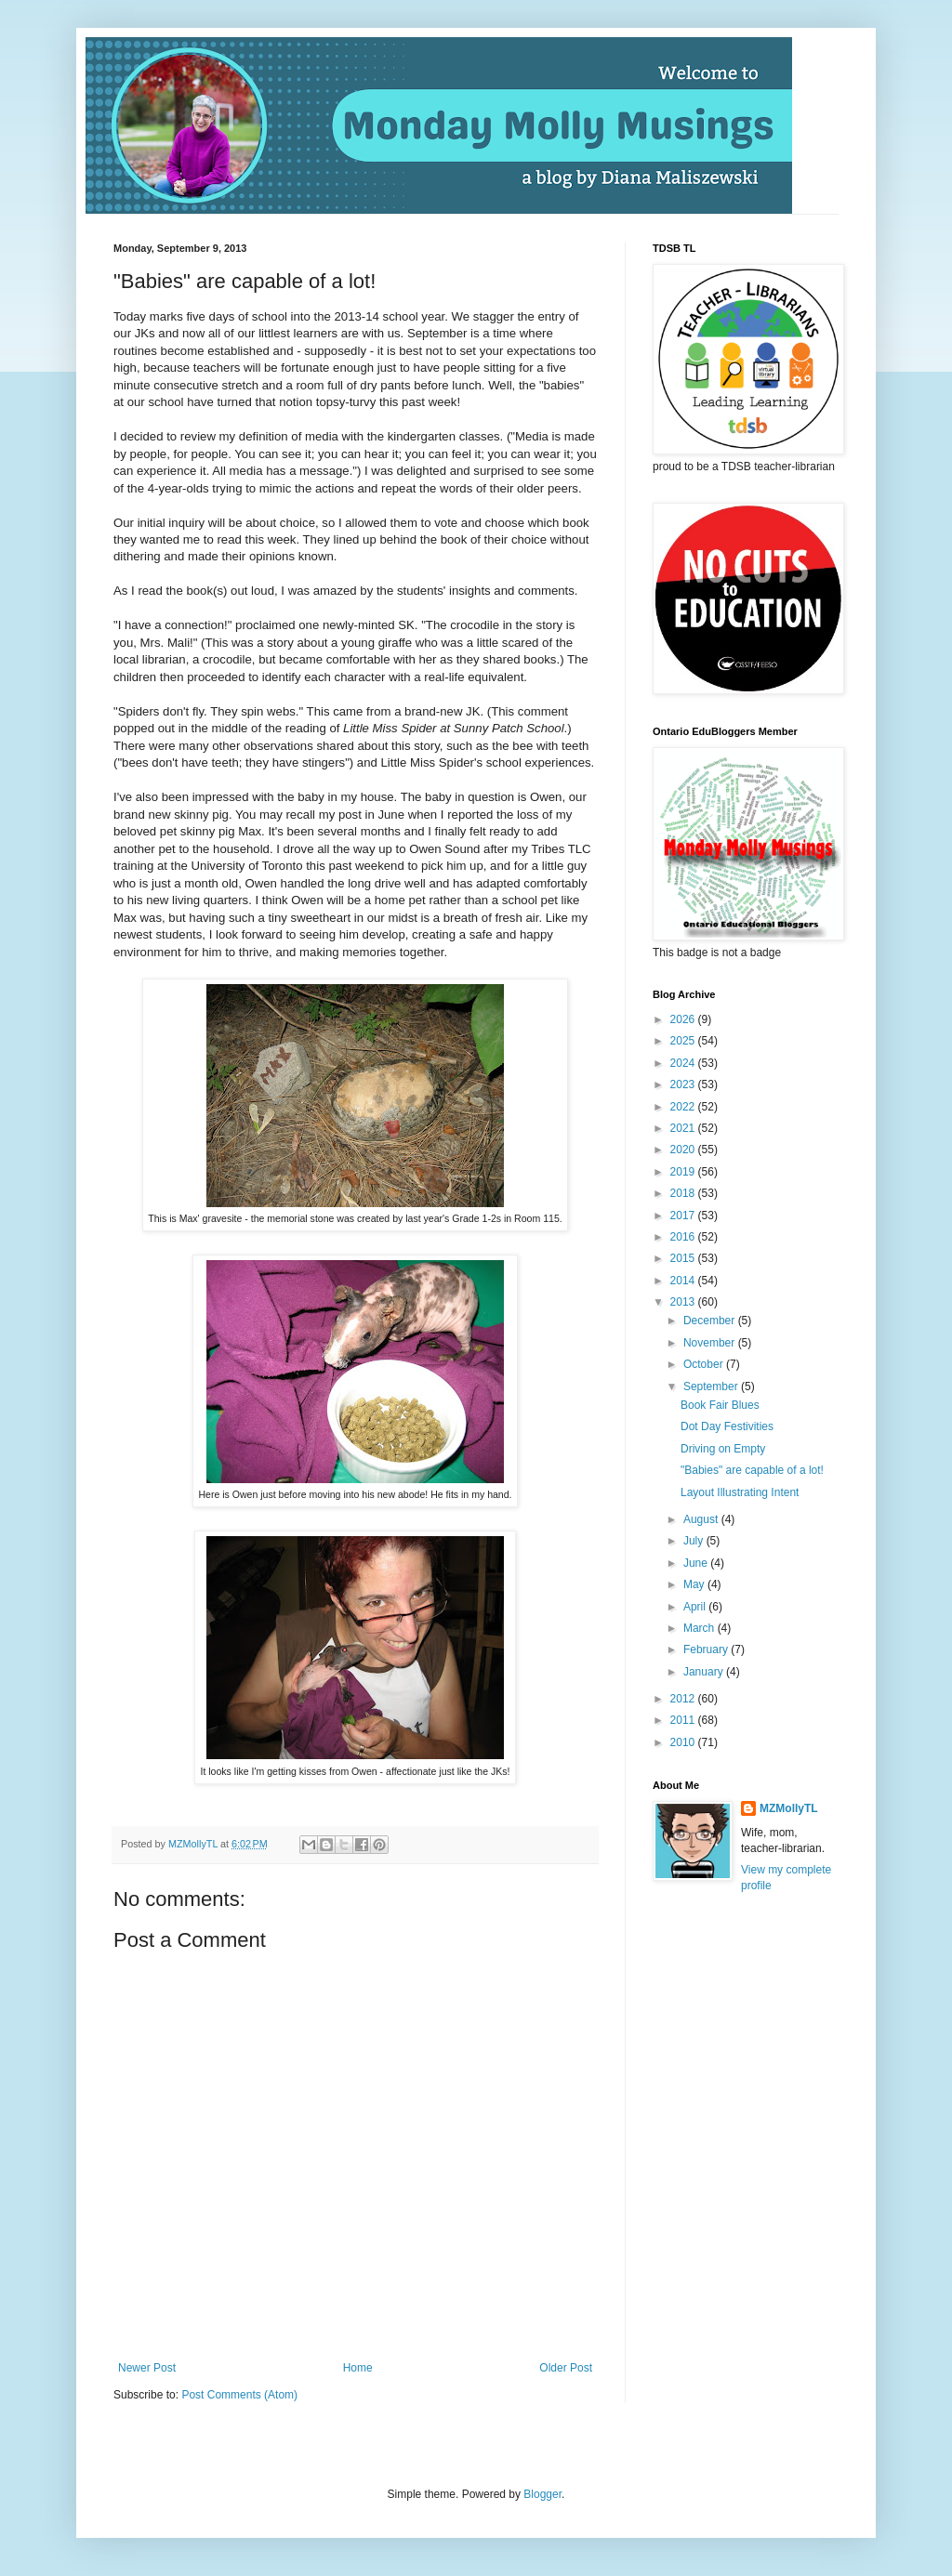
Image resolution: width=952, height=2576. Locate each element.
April (695, 1606)
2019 (684, 1171)
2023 (684, 1084)
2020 (684, 1149)
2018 (684, 1193)
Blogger (542, 2494)
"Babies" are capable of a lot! (752, 1470)
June (696, 1563)
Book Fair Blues (720, 1405)
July (695, 1540)
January (704, 1671)
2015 (684, 1258)
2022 (684, 1106)
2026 (684, 1019)
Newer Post (147, 2367)
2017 (684, 1215)
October (704, 1364)
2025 (684, 1040)
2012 (684, 1698)
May (695, 1584)
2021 (684, 1128)
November (710, 1342)
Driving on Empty (723, 1448)
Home (358, 2367)
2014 (684, 1280)
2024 (684, 1063)
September (712, 1386)
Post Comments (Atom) (239, 2394)
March (700, 1628)
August (702, 1519)
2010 (684, 1742)
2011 (684, 1720)
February (707, 1649)
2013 (684, 1301)
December (710, 1320)
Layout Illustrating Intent (740, 1492)
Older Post (565, 2367)
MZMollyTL (789, 1808)
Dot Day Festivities (727, 1426)
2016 (684, 1236)
